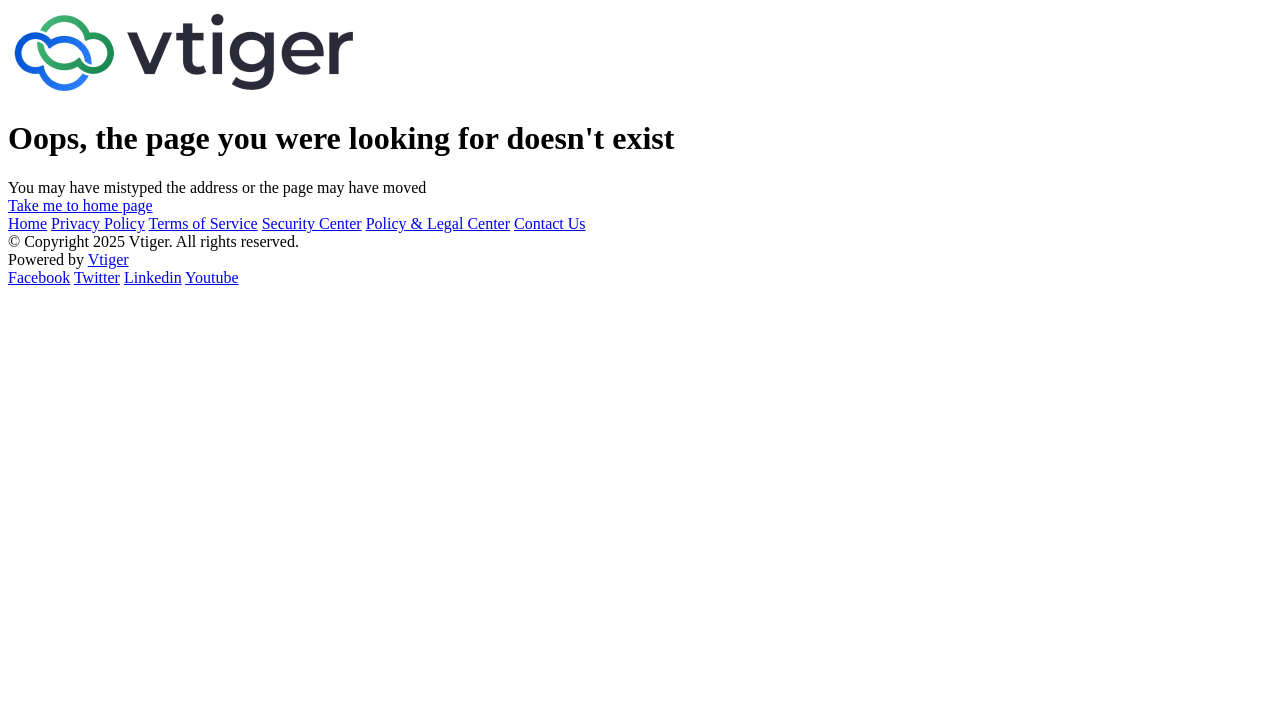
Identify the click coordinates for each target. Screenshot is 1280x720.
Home (27, 223)
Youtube (212, 277)
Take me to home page (80, 205)
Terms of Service (203, 223)
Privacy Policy (98, 223)
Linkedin (153, 277)
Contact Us (550, 223)
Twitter (97, 277)
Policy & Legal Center (438, 223)
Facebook (39, 277)
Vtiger (108, 259)
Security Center (312, 223)
